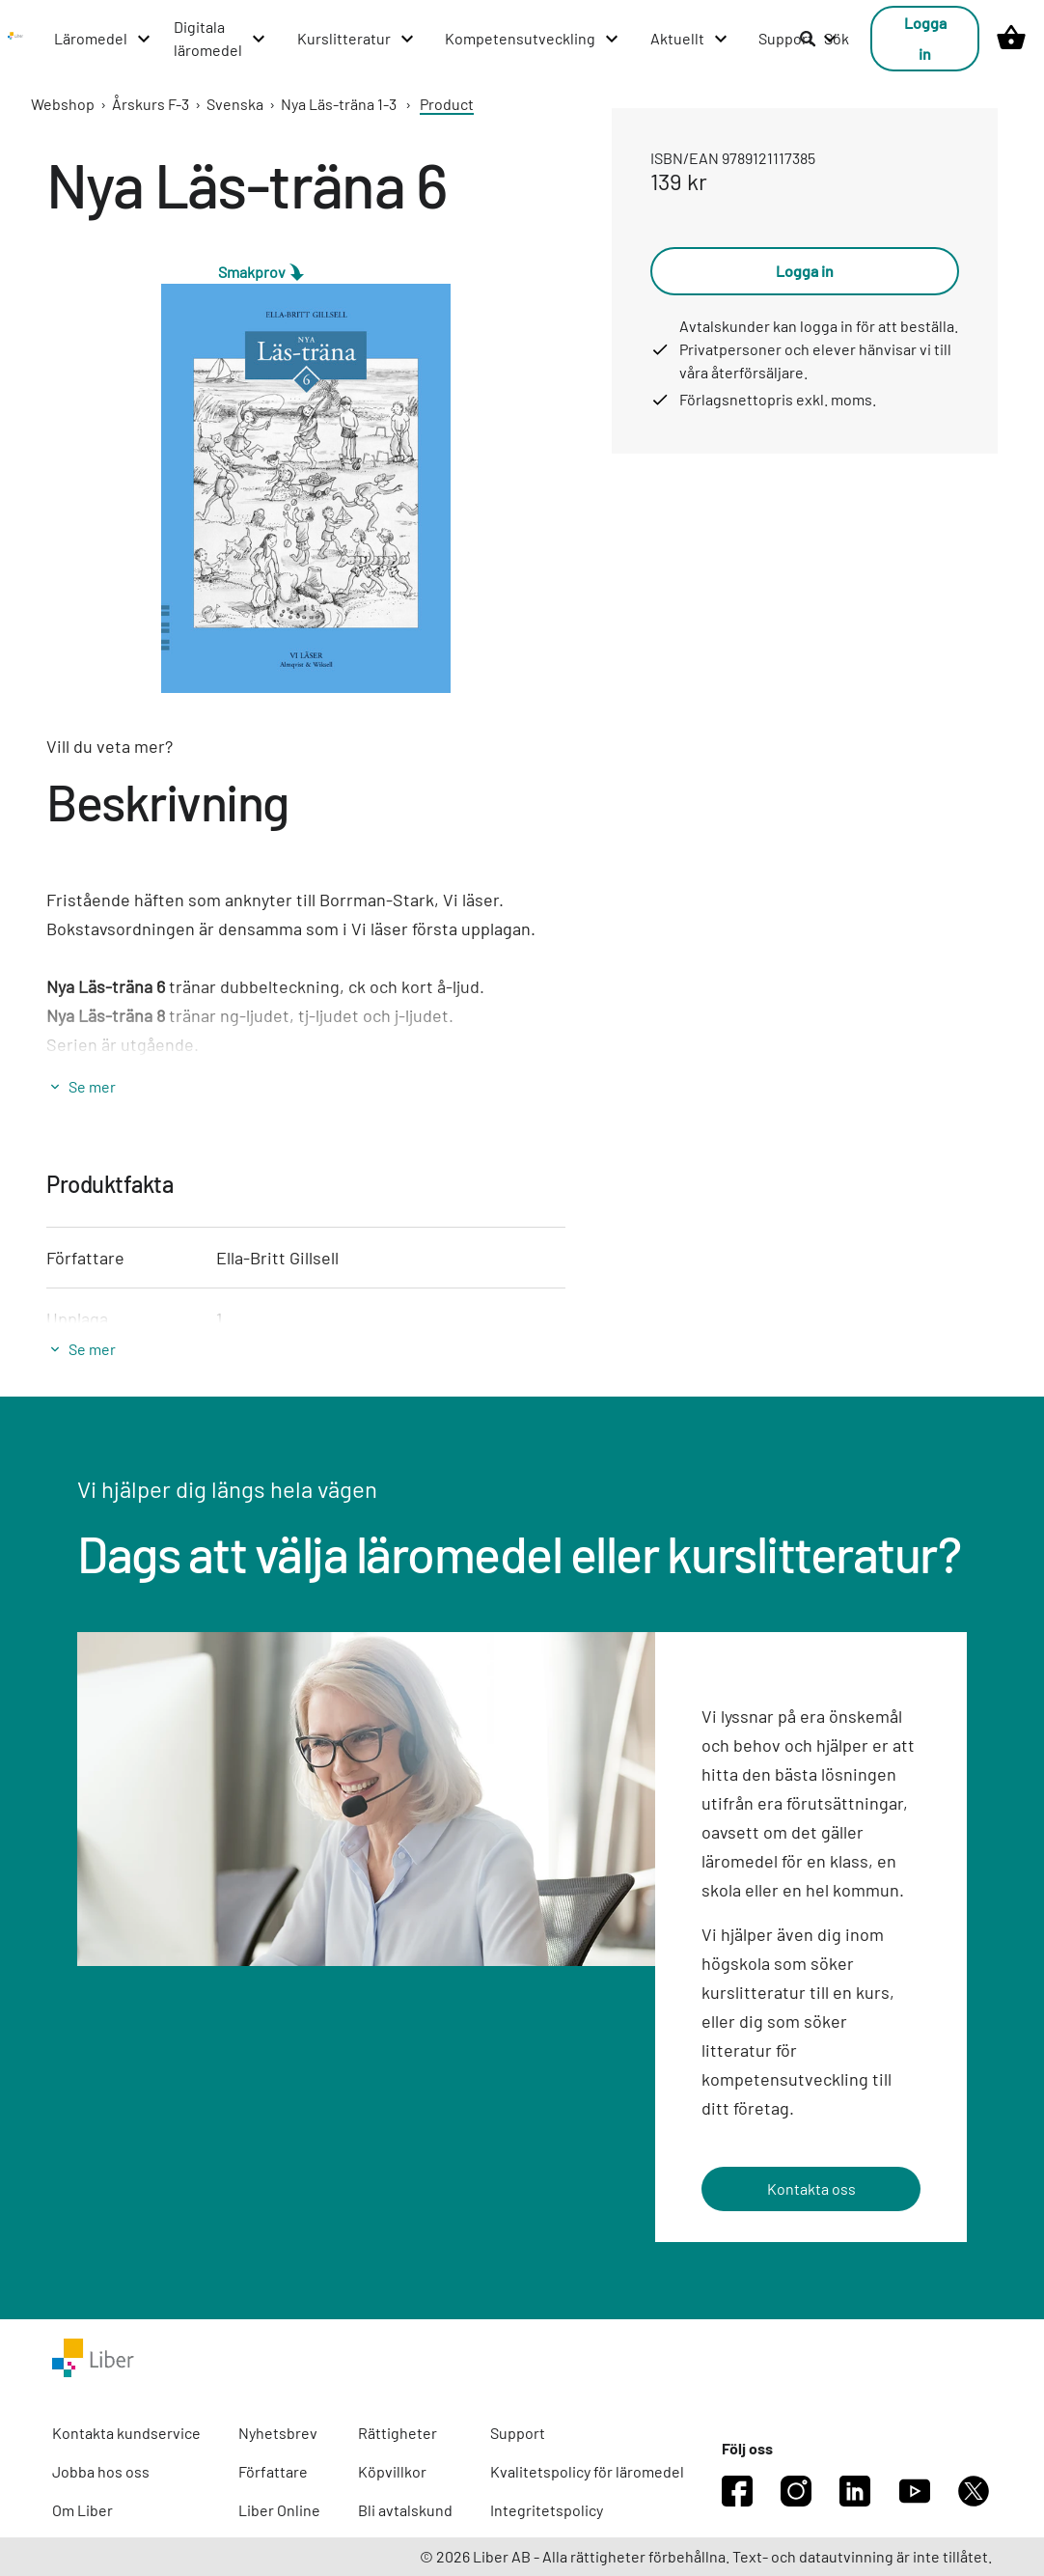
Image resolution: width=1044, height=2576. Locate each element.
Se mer (92, 1086)
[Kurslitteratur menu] (356, 38)
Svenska (234, 104)
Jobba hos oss (101, 2471)
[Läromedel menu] (103, 38)
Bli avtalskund (405, 2510)
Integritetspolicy (546, 2510)
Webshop (63, 104)
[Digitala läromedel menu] (220, 38)
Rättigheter (397, 2433)
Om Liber (82, 2510)
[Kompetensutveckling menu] (532, 38)
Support (517, 2433)
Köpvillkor (392, 2471)
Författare (273, 2471)
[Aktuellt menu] (689, 38)
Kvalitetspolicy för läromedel (587, 2471)
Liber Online (279, 2510)
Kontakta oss (811, 2188)
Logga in (925, 38)
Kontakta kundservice (126, 2433)
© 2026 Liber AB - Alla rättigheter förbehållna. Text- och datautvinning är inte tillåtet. (706, 2556)
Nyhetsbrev (277, 2433)
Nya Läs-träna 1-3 (339, 104)
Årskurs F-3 (150, 104)
